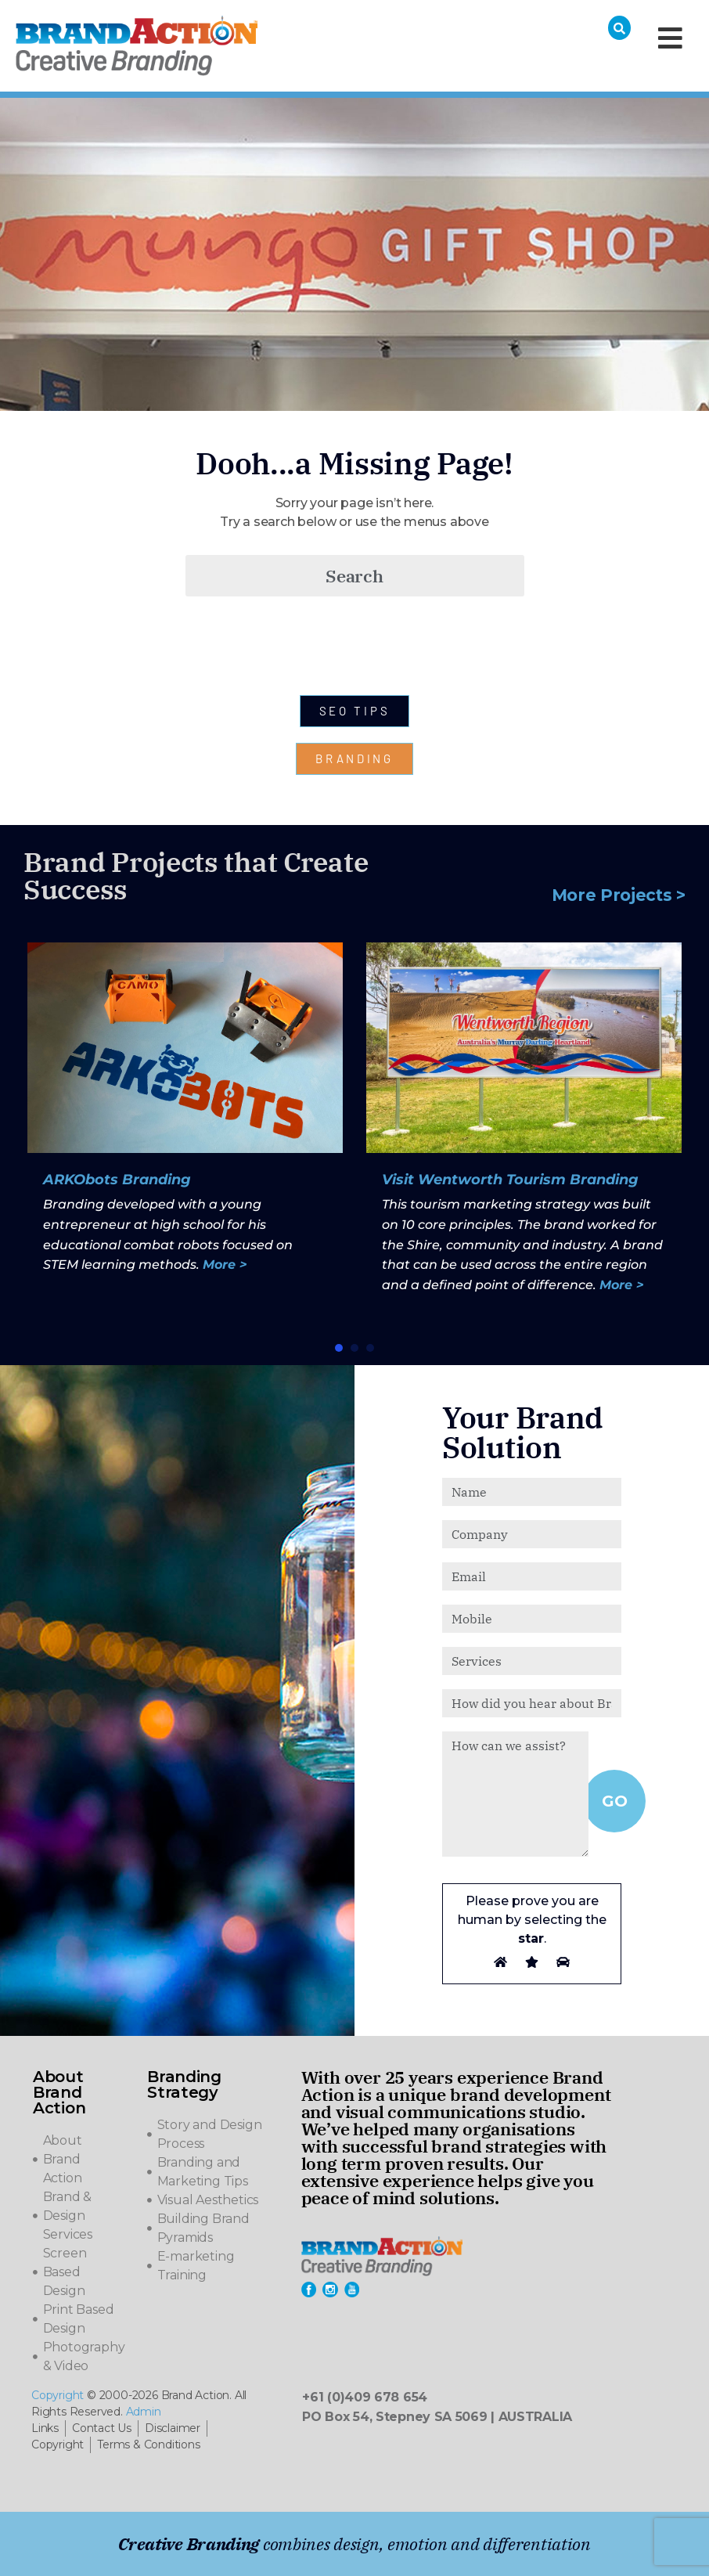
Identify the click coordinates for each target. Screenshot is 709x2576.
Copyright (57, 2395)
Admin (143, 2412)
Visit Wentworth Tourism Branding (510, 1179)
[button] (339, 1348)
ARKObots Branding (117, 1179)
